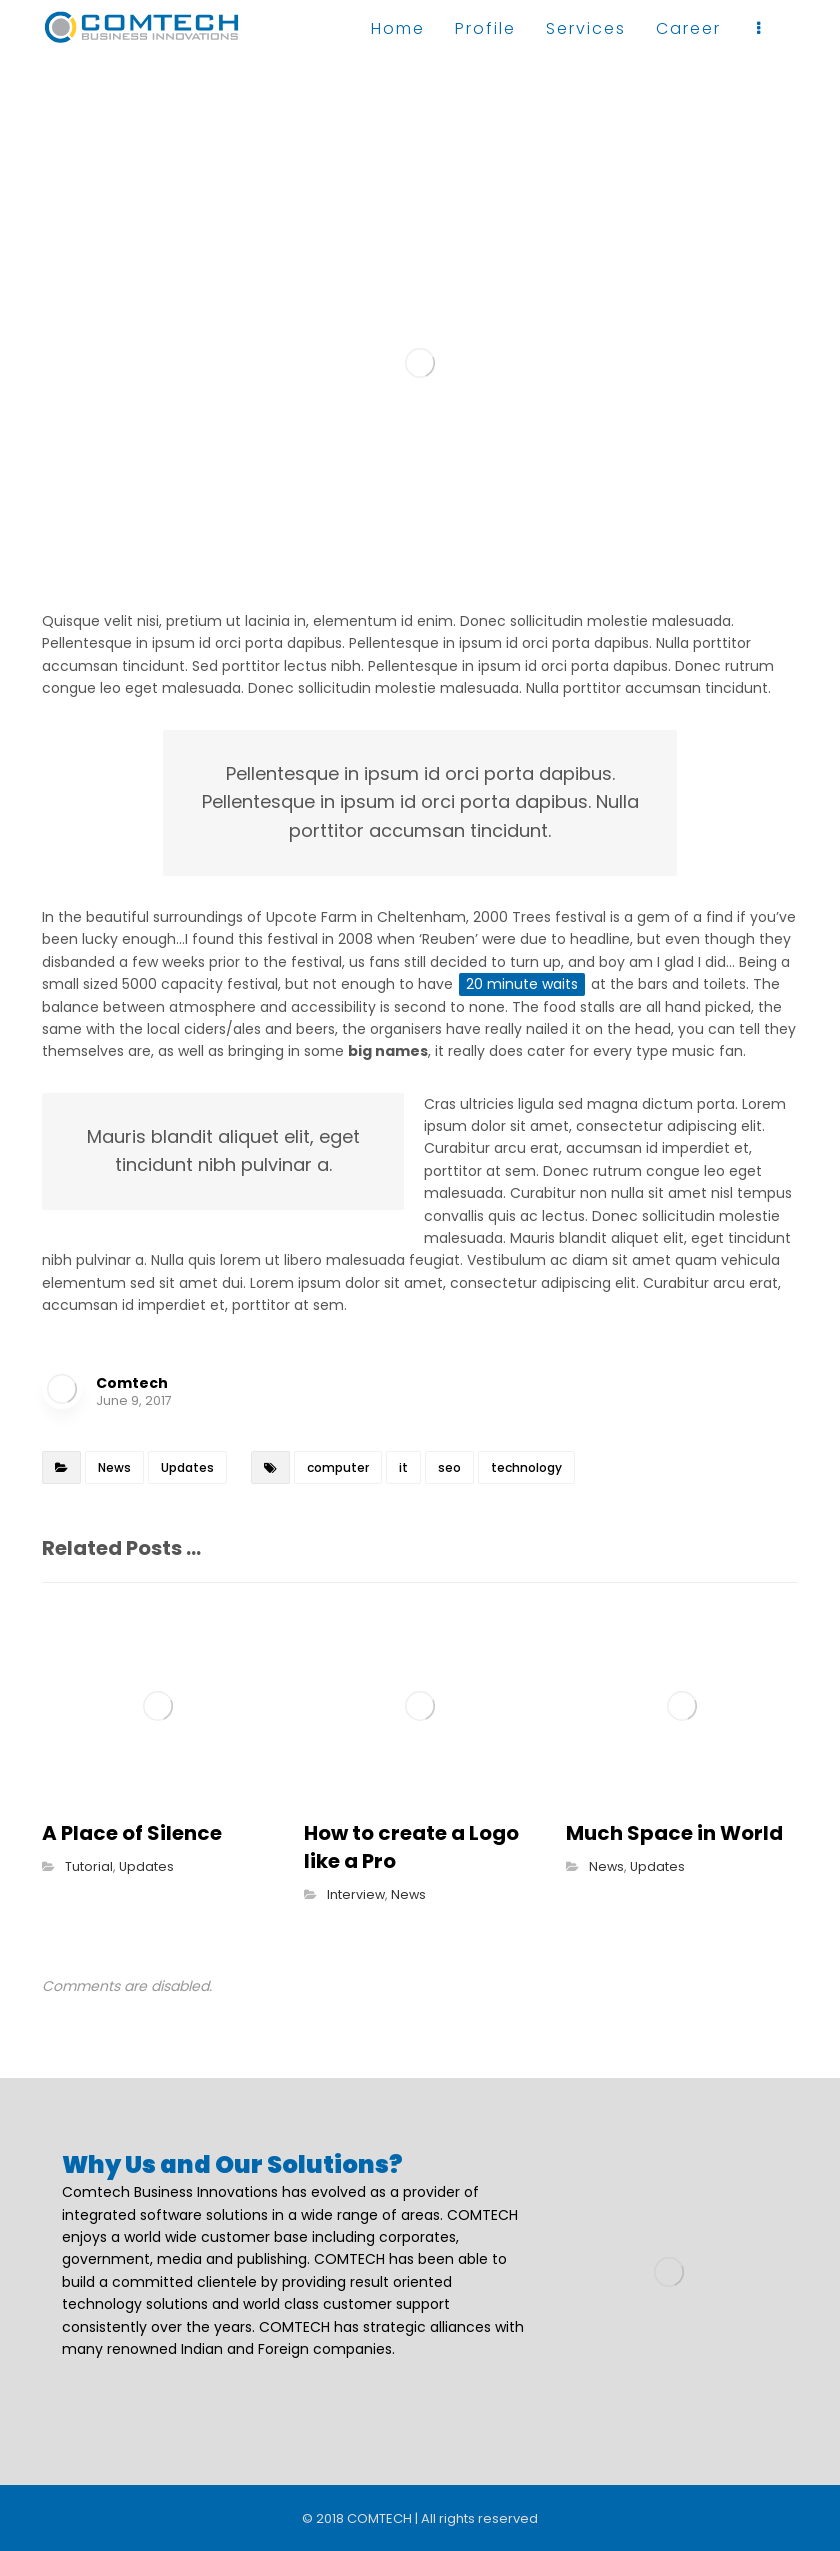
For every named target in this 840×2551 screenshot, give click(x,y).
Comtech (132, 1383)
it (403, 1467)
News (114, 1467)
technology (526, 1467)
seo (449, 1467)
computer (338, 1467)
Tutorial (89, 1866)
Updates (187, 1467)
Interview (356, 1894)
